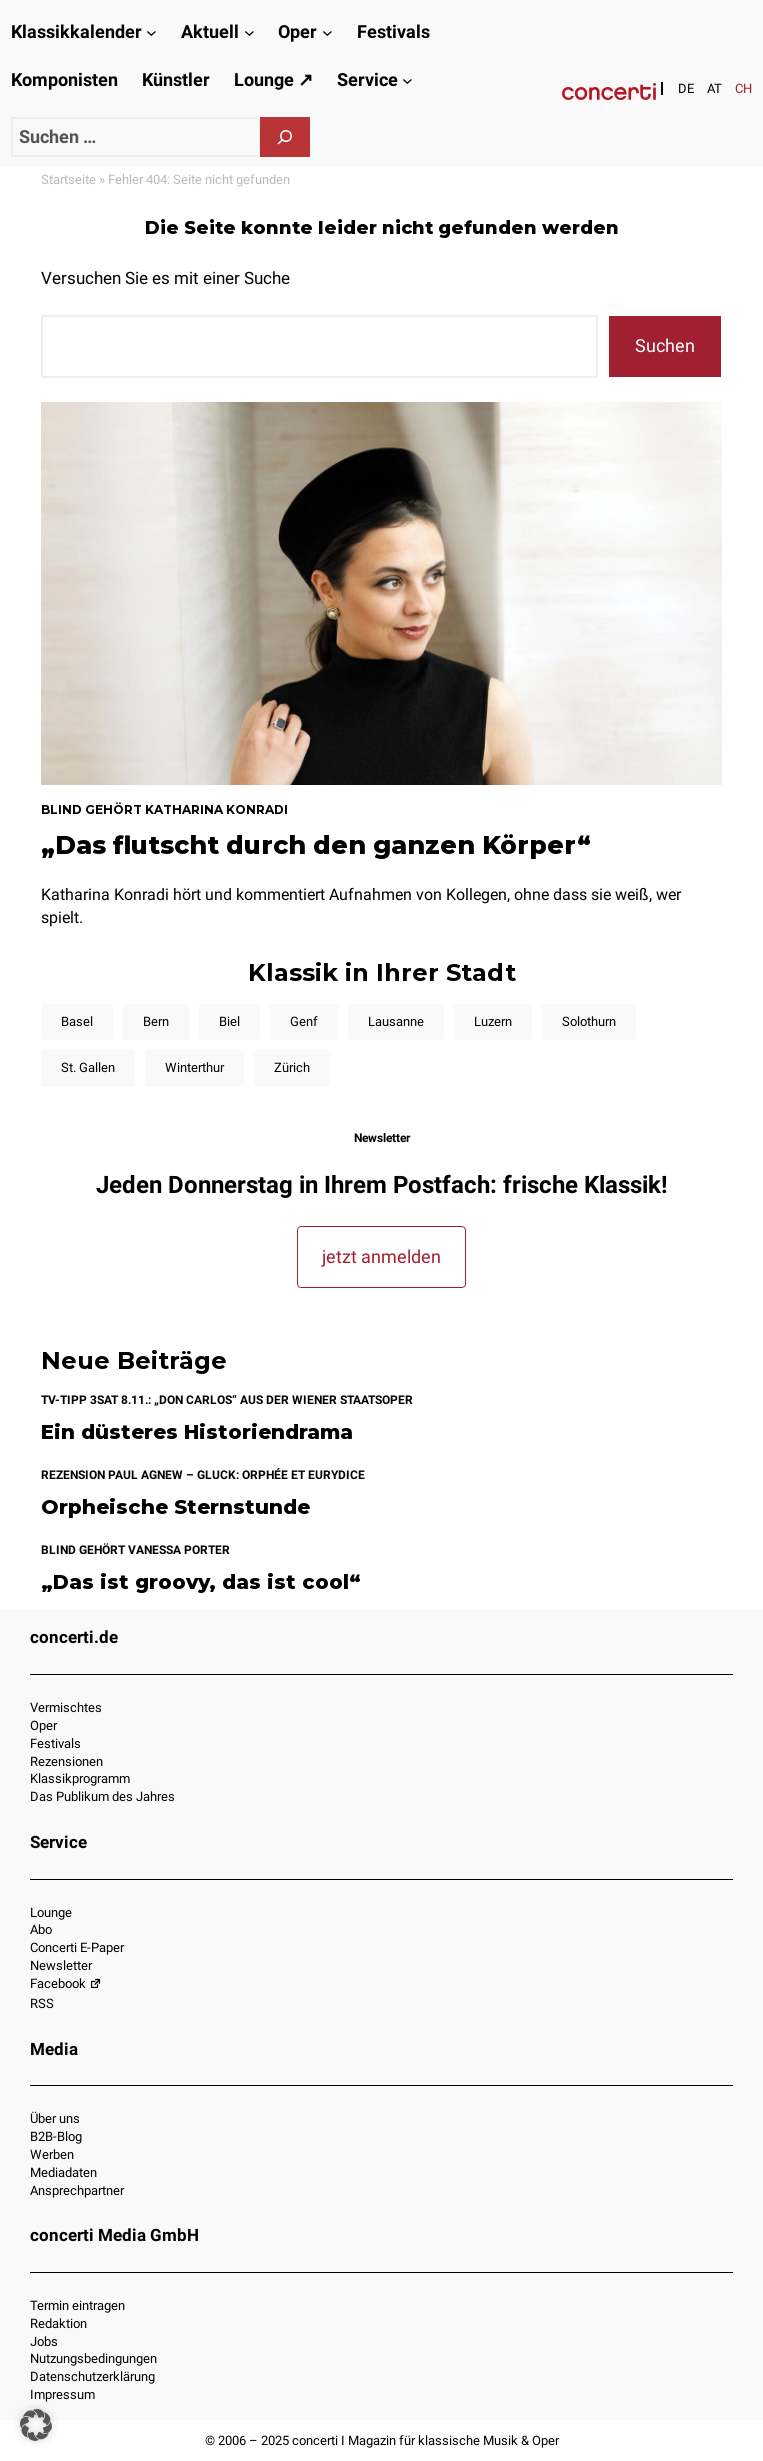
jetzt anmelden (381, 1256)
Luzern (493, 1021)
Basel (77, 1021)
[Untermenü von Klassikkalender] (151, 32)
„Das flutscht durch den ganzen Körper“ (316, 845)
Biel (229, 1021)
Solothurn (589, 1021)
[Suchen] (285, 137)
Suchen (665, 345)
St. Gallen (88, 1067)
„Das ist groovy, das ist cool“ (201, 1582)
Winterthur (194, 1067)
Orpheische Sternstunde (175, 1507)
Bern (156, 1021)
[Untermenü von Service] (407, 80)
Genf (304, 1021)
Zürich (292, 1067)
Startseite (68, 179)
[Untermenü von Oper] (327, 32)
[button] (36, 2425)
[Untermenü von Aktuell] (249, 32)
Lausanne (396, 1021)
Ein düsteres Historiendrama (197, 1432)
